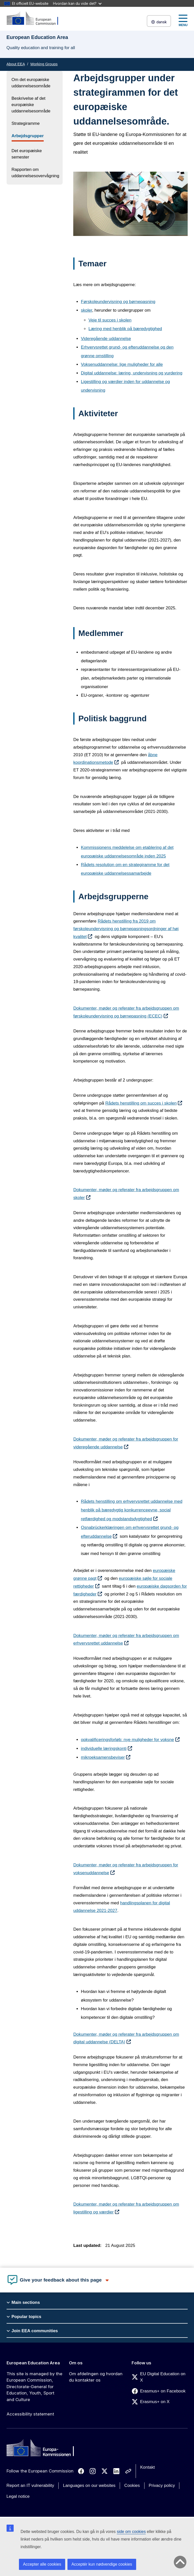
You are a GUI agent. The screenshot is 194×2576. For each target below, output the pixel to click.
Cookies (132, 2485)
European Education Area (33, 2362)
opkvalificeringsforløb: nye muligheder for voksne (127, 1739)
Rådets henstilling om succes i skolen (141, 1103)
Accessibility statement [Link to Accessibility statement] (30, 2414)
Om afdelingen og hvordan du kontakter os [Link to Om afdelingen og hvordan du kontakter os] (96, 2377)
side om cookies (131, 2531)
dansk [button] (159, 21)
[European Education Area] (36, 18)
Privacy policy (162, 2485)
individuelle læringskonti (103, 1748)
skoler (86, 310)
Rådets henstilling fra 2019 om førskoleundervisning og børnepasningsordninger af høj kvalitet (126, 929)
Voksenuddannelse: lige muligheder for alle (122, 364)
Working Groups (44, 64)
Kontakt (147, 2467)
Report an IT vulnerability (30, 2485)
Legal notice (18, 2496)
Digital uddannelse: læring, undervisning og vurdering (131, 373)
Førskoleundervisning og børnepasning (118, 301)
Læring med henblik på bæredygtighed (125, 328)
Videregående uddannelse (106, 338)
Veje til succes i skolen (109, 320)
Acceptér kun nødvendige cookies (101, 2564)
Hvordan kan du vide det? (77, 3)
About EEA (16, 64)
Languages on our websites (89, 2485)
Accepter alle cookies (42, 2564)
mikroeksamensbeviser (103, 1757)
